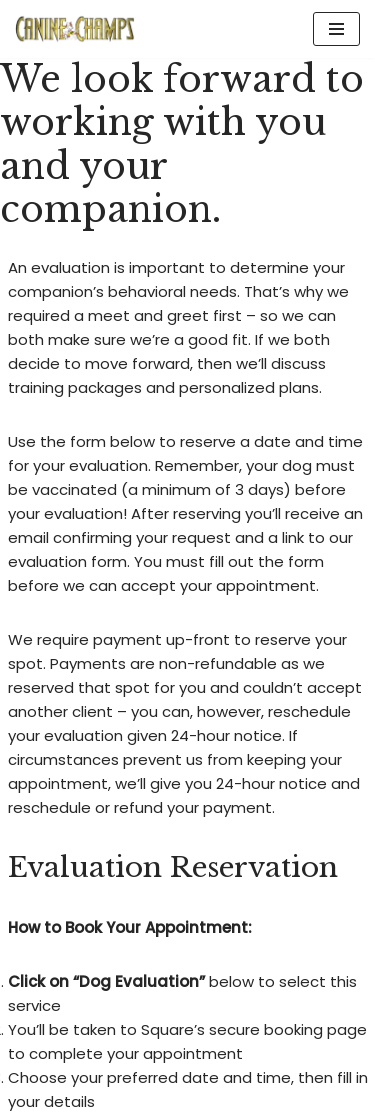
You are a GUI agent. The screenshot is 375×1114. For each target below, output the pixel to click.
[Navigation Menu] (336, 29)
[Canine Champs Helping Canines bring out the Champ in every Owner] (75, 29)
